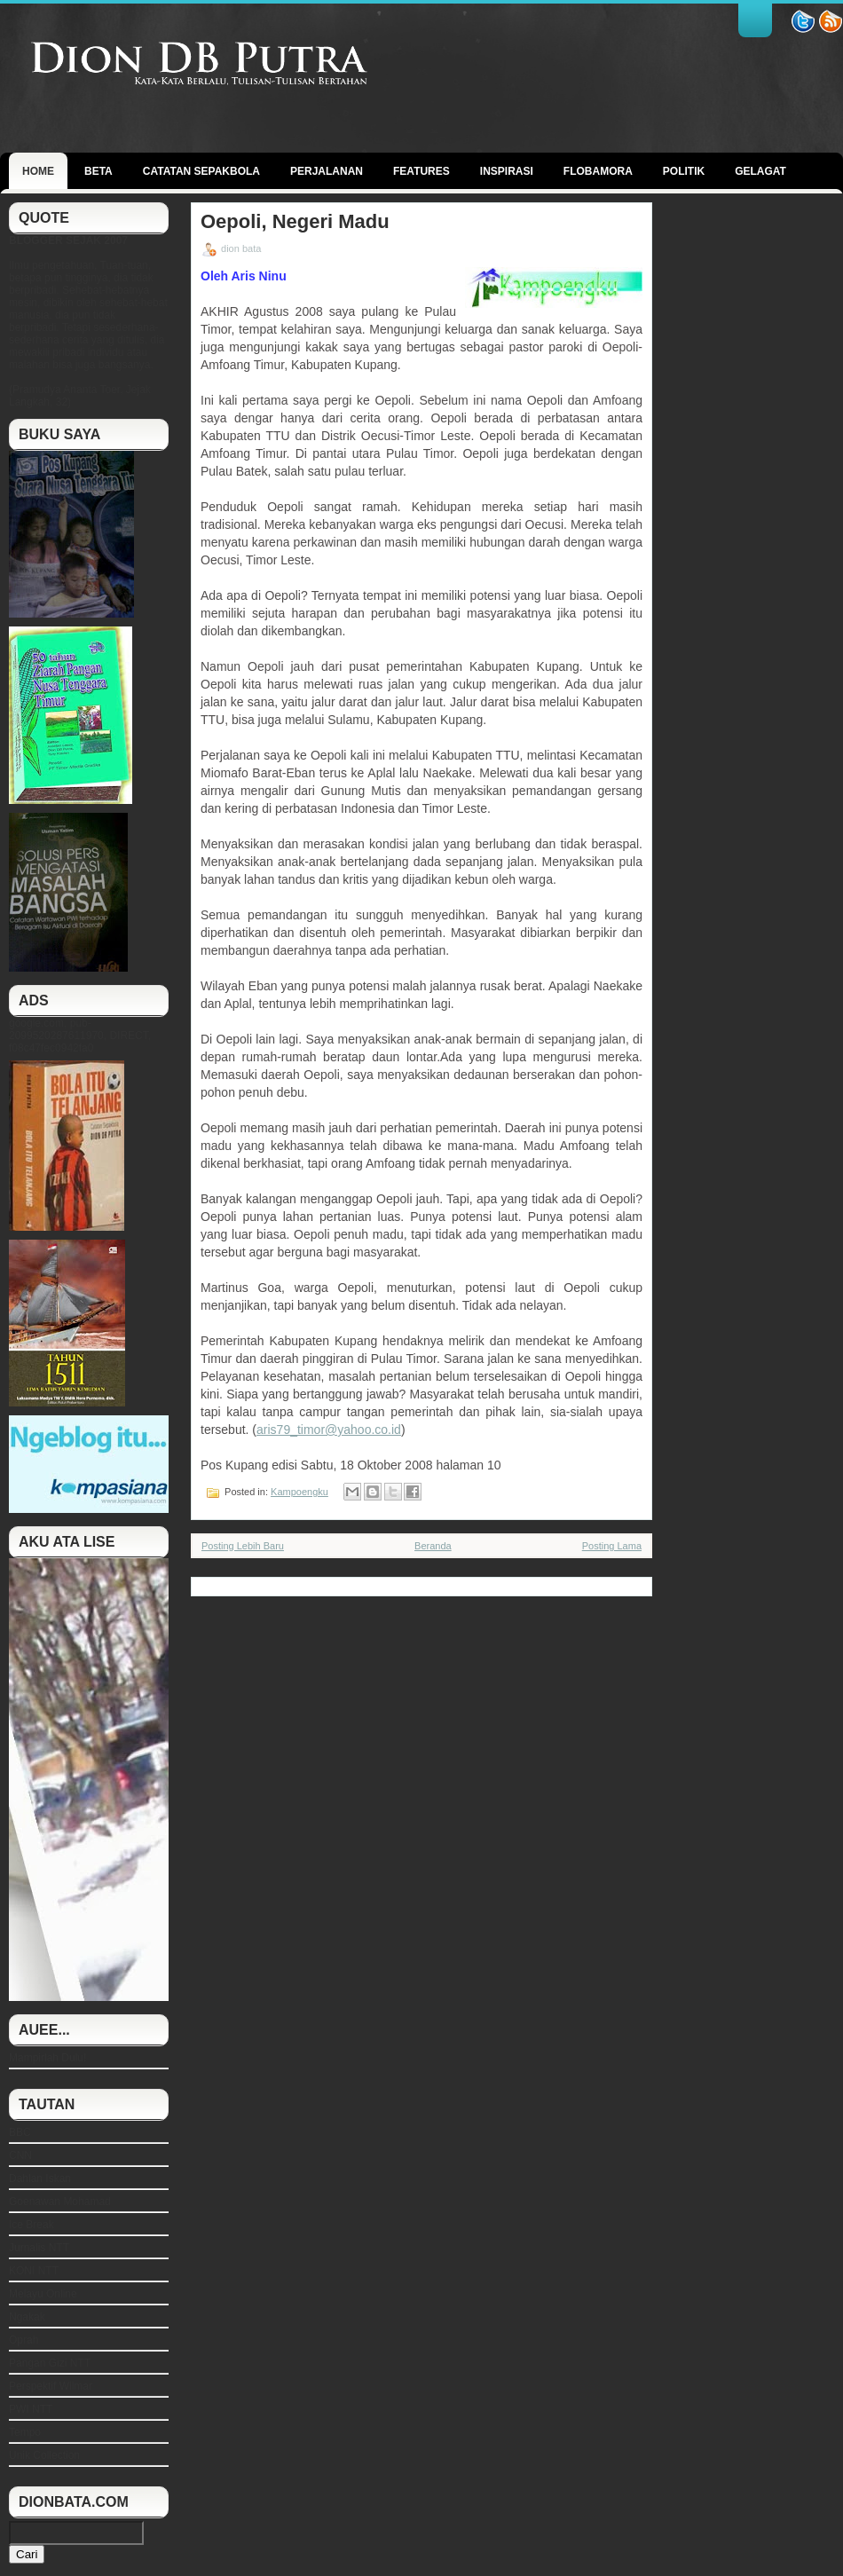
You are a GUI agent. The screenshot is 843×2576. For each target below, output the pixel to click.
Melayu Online (43, 2294)
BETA (98, 171)
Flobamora (598, 171)
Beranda (433, 1545)
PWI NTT (30, 2409)
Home (38, 171)
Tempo (25, 2432)
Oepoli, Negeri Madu (295, 222)
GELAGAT (760, 171)
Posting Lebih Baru (242, 1545)
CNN (20, 2155)
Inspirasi (506, 171)
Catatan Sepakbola (201, 171)
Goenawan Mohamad (60, 2201)
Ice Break (31, 2224)
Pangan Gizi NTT (50, 2363)
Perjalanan (326, 171)
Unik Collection (44, 2455)
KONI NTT (34, 2271)
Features (421, 171)
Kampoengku (299, 1491)
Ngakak (27, 2317)
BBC (20, 2132)
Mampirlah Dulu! (47, 2058)
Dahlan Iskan (40, 2178)
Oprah (23, 2340)
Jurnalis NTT (39, 2247)
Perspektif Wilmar (50, 2386)
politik (684, 171)
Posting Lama (612, 1545)
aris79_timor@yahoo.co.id (328, 1429)
